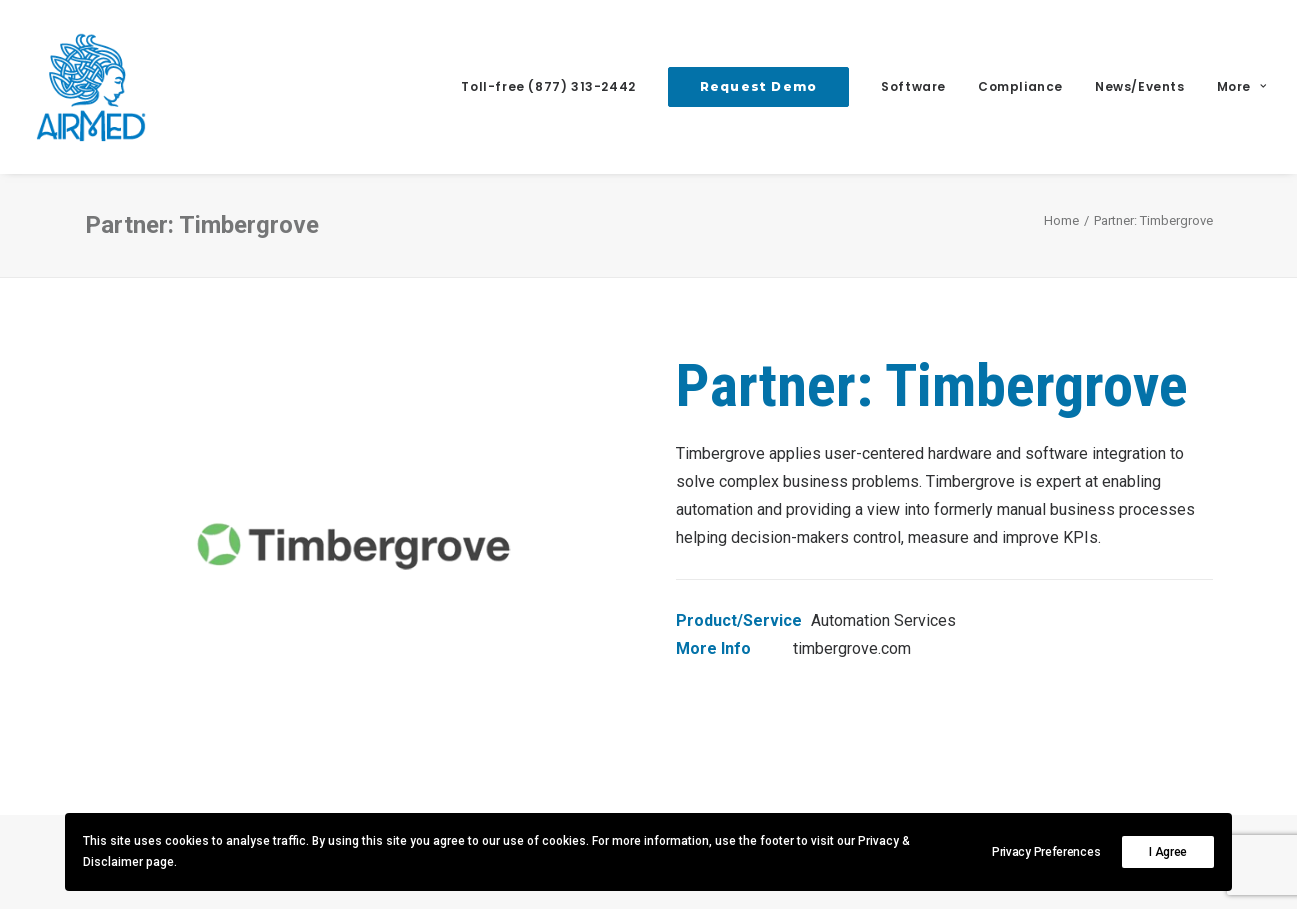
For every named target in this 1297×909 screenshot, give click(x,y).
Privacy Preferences (1046, 852)
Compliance (1020, 86)
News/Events (1140, 86)
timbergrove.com (852, 648)
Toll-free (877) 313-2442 (548, 86)
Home (1061, 220)
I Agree (1168, 852)
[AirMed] (91, 87)
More (1242, 86)
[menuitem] (555, 87)
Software (913, 86)
